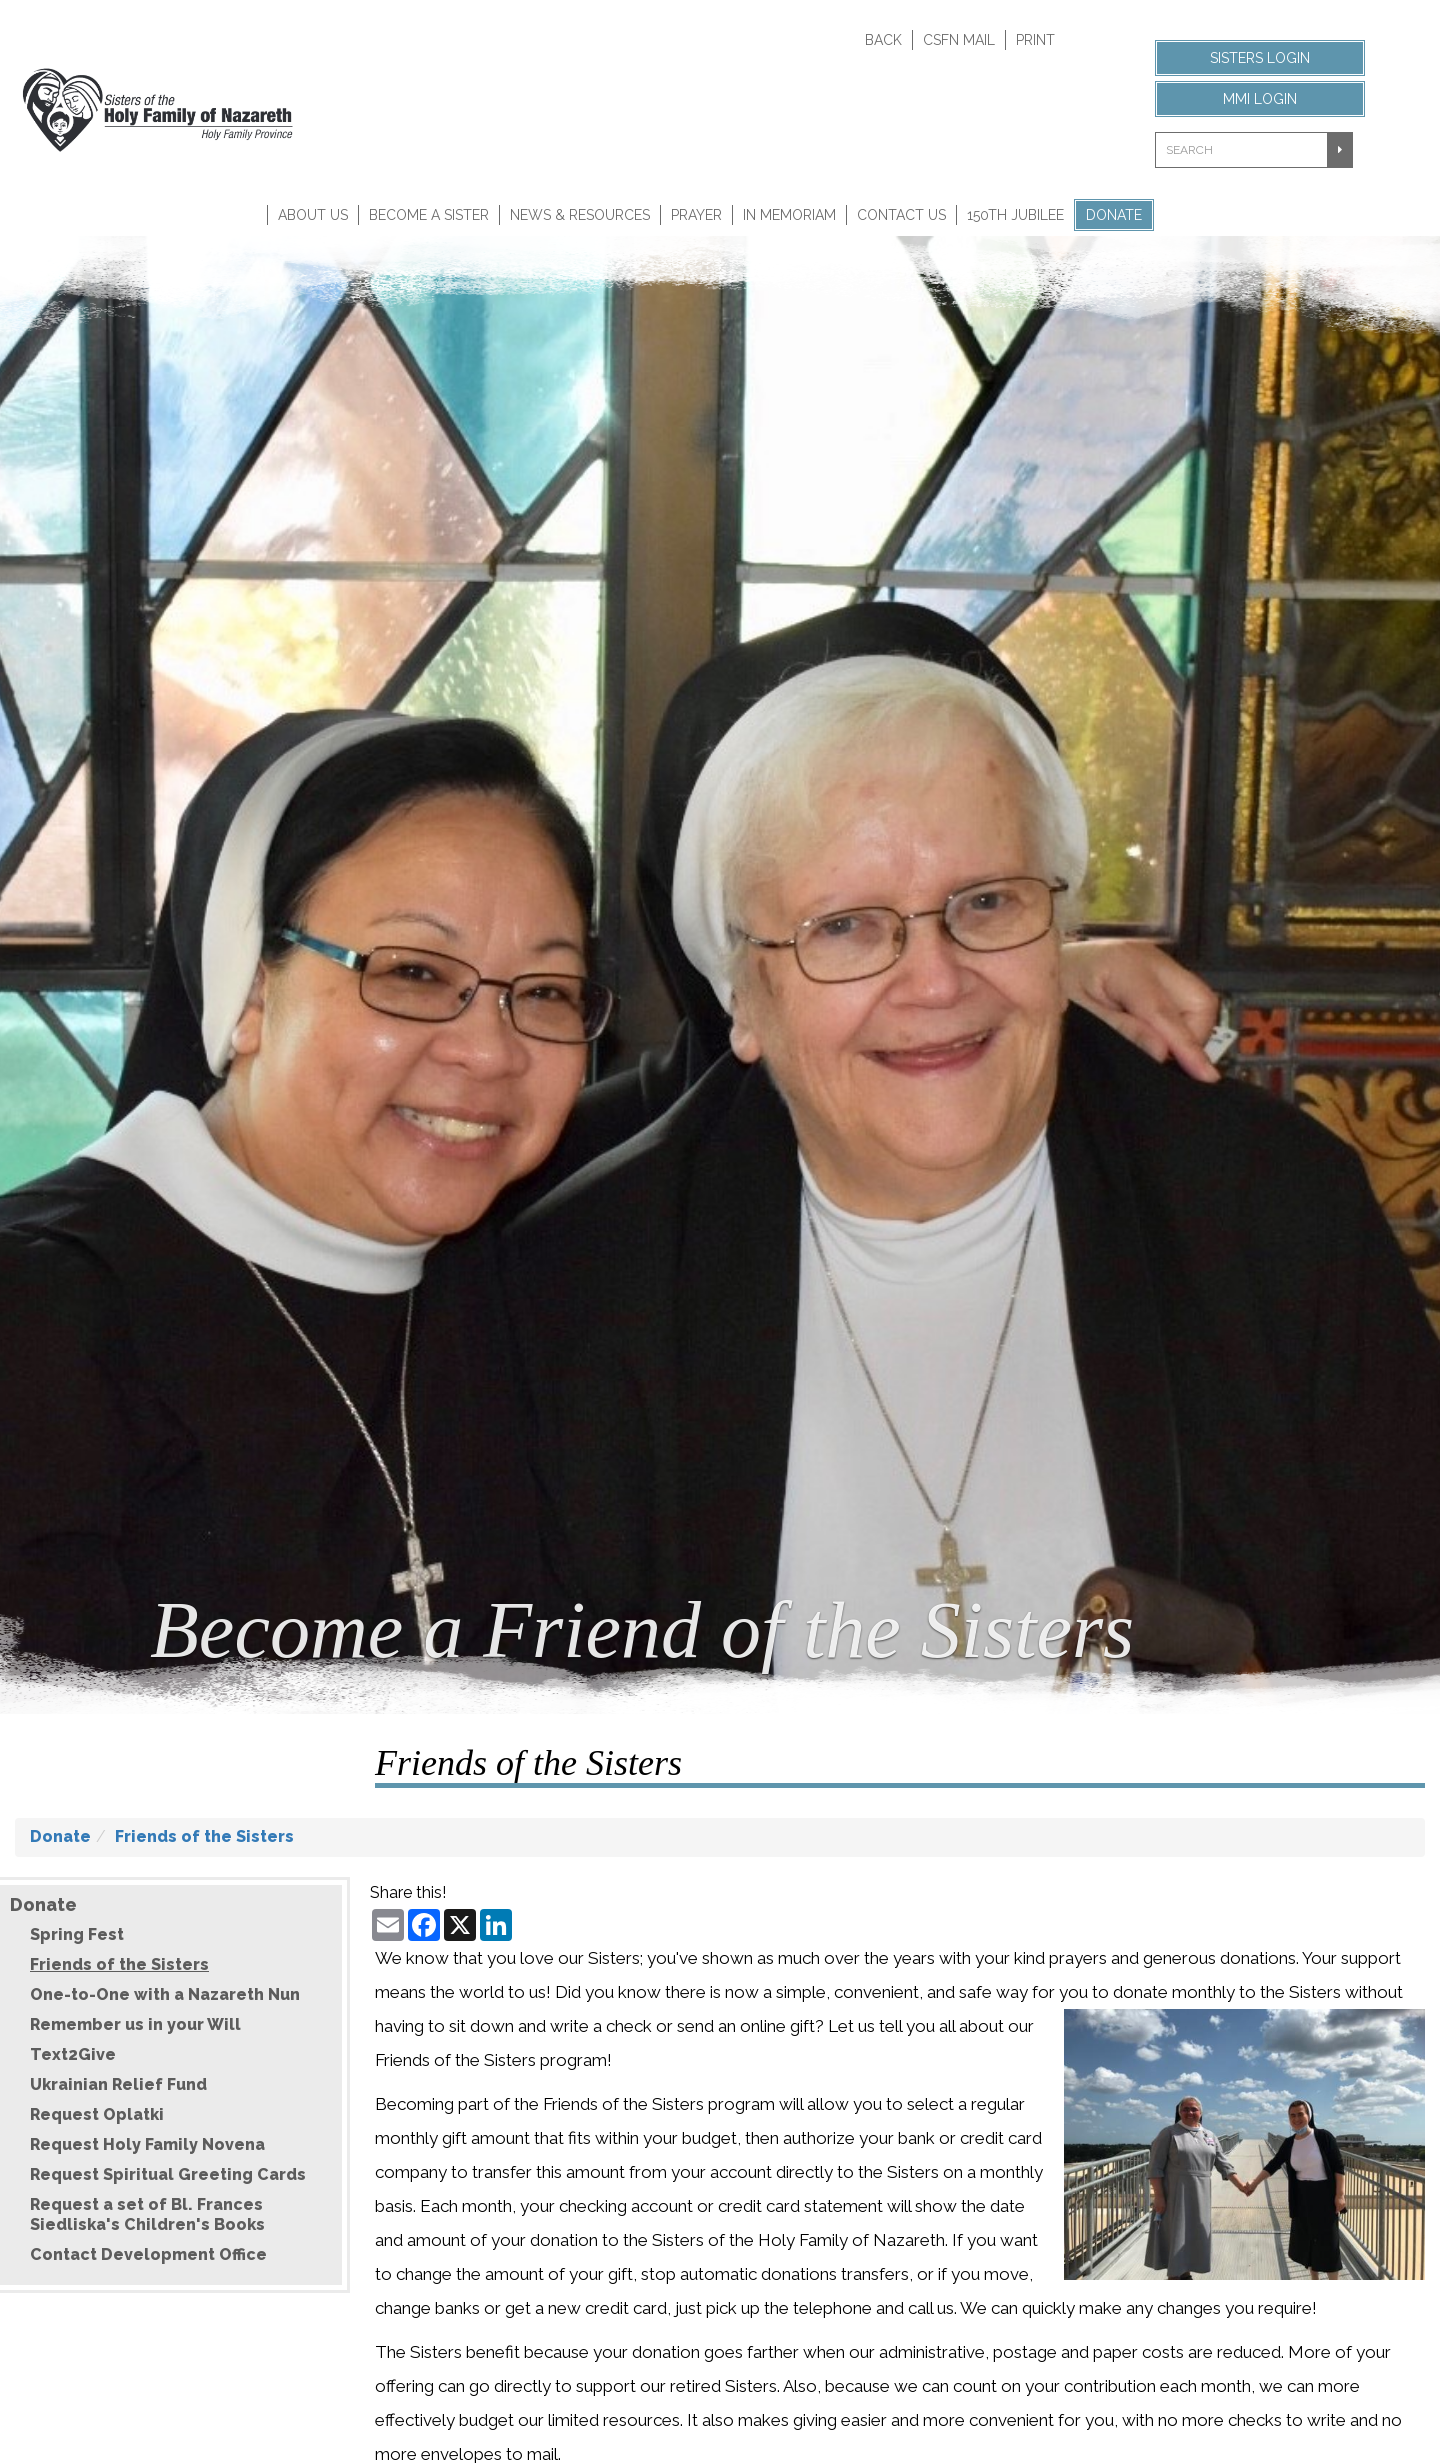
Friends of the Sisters (204, 1836)
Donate (1114, 215)
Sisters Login (1260, 58)
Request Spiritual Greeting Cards (168, 2174)
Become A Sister (429, 215)
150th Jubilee (1015, 215)
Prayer (696, 215)
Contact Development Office (148, 2254)
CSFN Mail (959, 40)
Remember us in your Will (135, 2024)
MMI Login (1260, 99)
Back (883, 40)
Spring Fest (77, 1934)
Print (1035, 40)
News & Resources (580, 215)
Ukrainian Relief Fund (118, 2084)
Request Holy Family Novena (147, 2144)
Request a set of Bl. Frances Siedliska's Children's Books (147, 2214)
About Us (313, 215)
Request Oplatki (97, 2114)
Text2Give (73, 2054)
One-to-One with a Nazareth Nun (165, 1994)
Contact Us (901, 215)
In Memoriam (789, 215)
